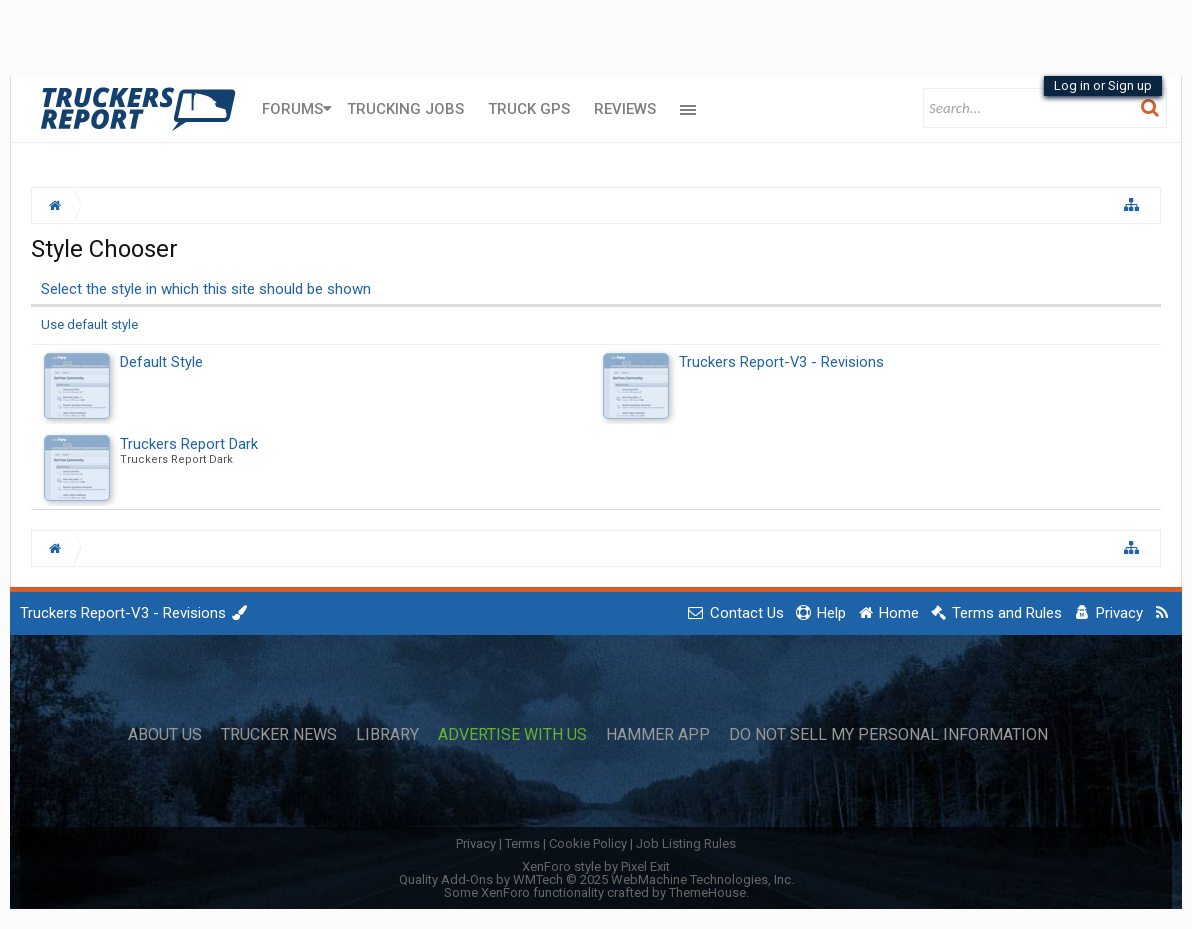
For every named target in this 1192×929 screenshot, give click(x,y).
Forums (292, 109)
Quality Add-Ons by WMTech (596, 879)
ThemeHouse (707, 892)
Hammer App (658, 735)
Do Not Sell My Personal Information (888, 735)
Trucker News (279, 735)
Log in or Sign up (1103, 85)
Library (387, 735)
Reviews (625, 109)
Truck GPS (529, 109)
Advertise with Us (512, 735)
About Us (165, 735)
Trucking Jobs (405, 109)
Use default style (89, 324)
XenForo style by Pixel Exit (596, 866)
